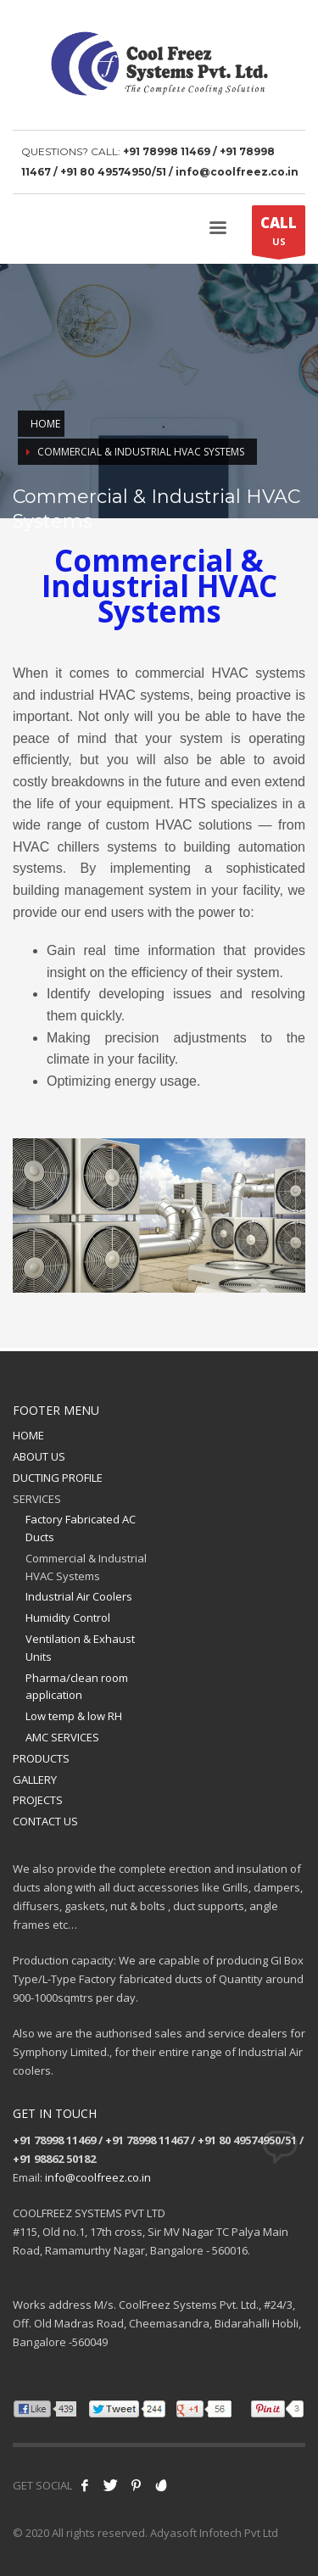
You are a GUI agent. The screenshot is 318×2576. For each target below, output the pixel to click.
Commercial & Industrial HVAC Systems (86, 1567)
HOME (28, 1435)
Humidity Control (67, 1617)
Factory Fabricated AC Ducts (80, 1528)
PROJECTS (38, 1800)
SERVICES (37, 1498)
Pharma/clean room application (76, 1686)
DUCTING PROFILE (58, 1477)
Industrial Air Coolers (78, 1596)
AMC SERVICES (62, 1737)
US (278, 234)
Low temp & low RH (73, 1716)
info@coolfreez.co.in (98, 2177)
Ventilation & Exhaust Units (80, 1647)
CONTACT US (45, 1821)
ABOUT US (39, 1456)
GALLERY (35, 1779)
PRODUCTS (41, 1758)
